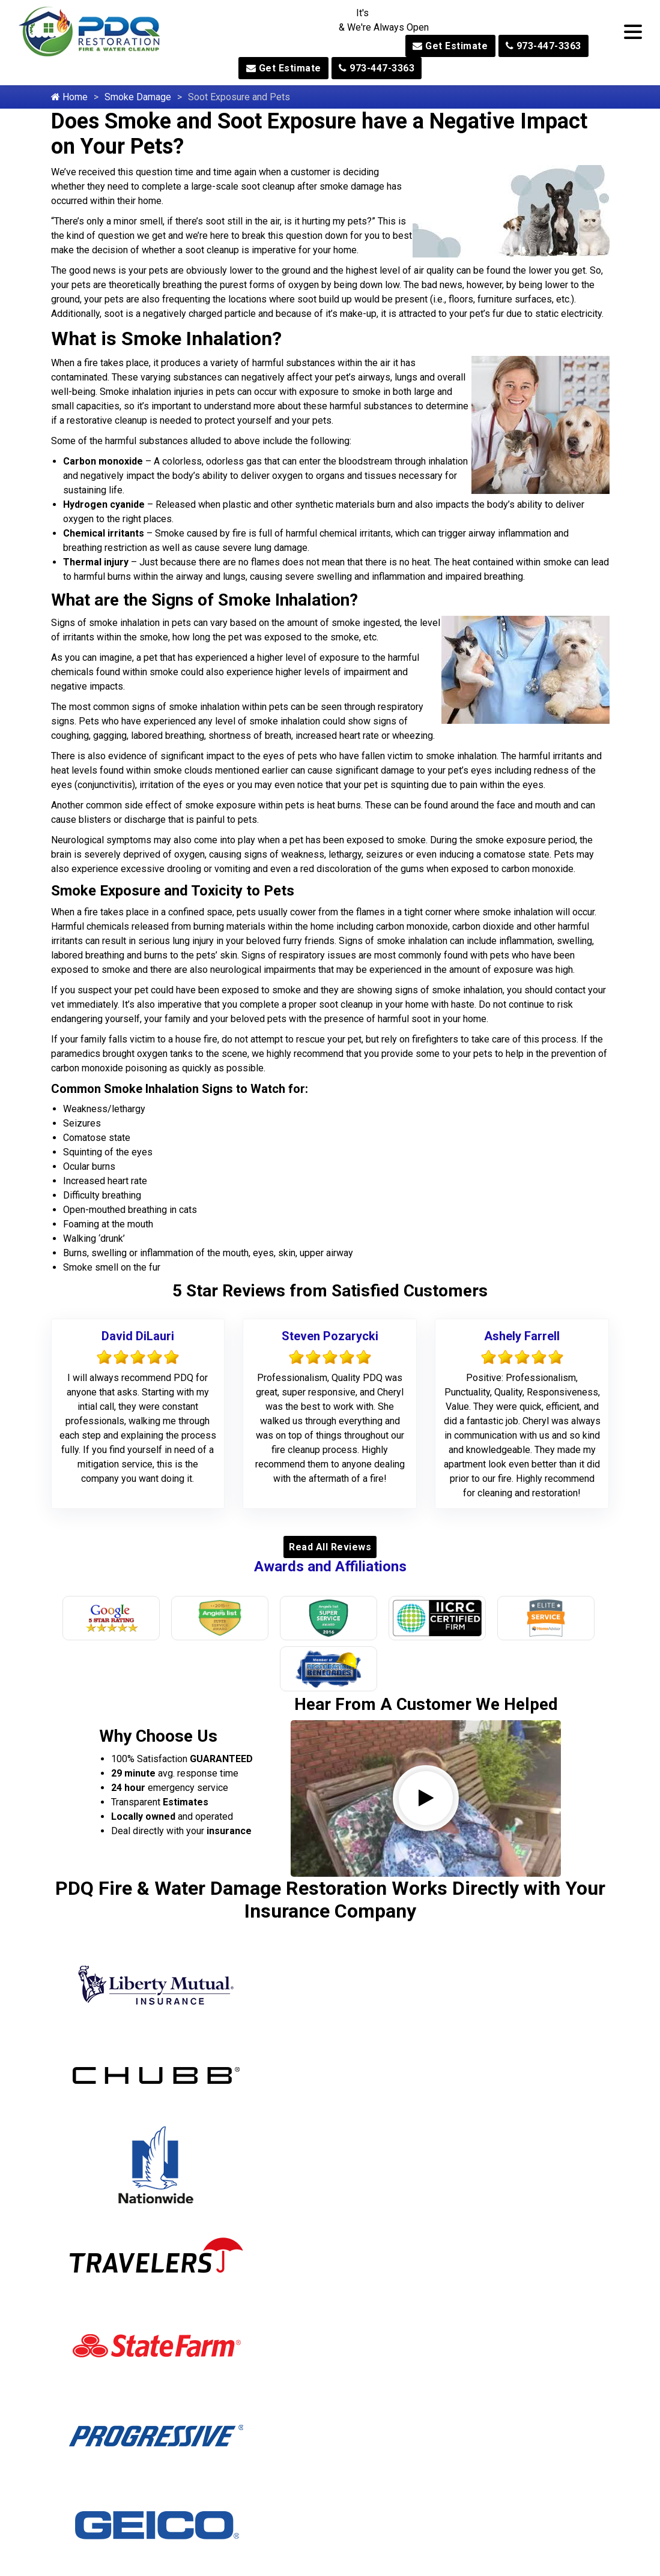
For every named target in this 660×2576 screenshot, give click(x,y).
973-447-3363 (543, 46)
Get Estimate (450, 46)
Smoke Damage (137, 97)
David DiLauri (137, 1336)
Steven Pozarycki (330, 1336)
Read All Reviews (330, 1547)
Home (69, 97)
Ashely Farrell (522, 1336)
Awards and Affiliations (330, 1566)
